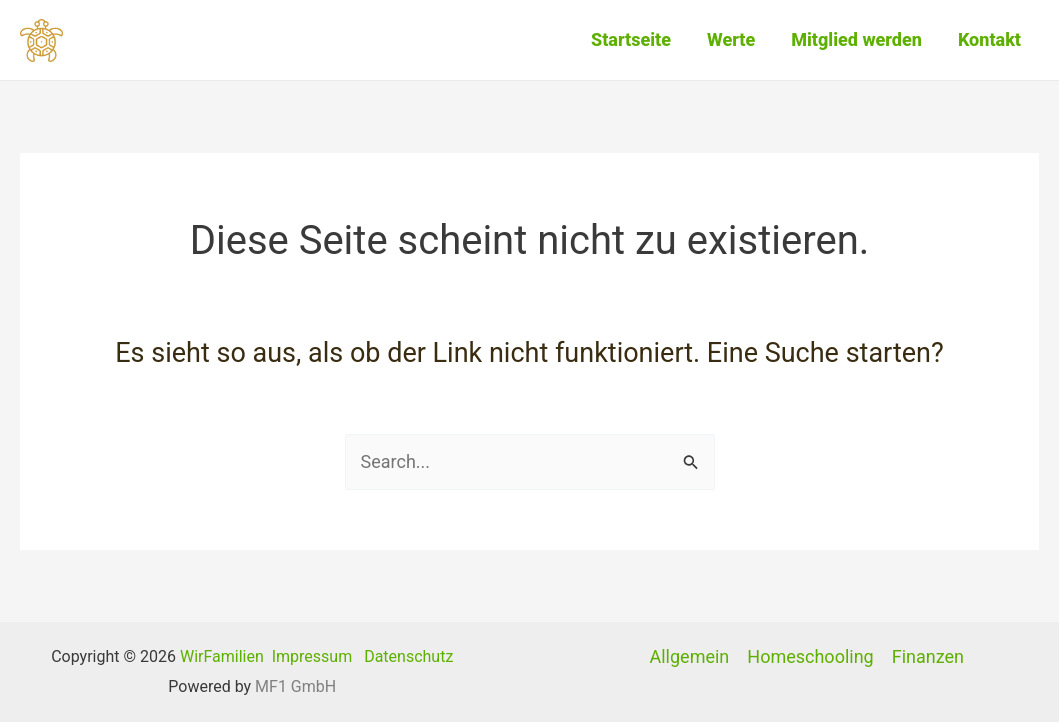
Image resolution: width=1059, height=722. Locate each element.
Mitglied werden (856, 39)
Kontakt (989, 39)
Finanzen (928, 656)
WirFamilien (222, 656)
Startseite (631, 39)
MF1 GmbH (295, 686)
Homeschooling (810, 656)
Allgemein (690, 656)
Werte (731, 39)
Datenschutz (408, 656)
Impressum (312, 656)
